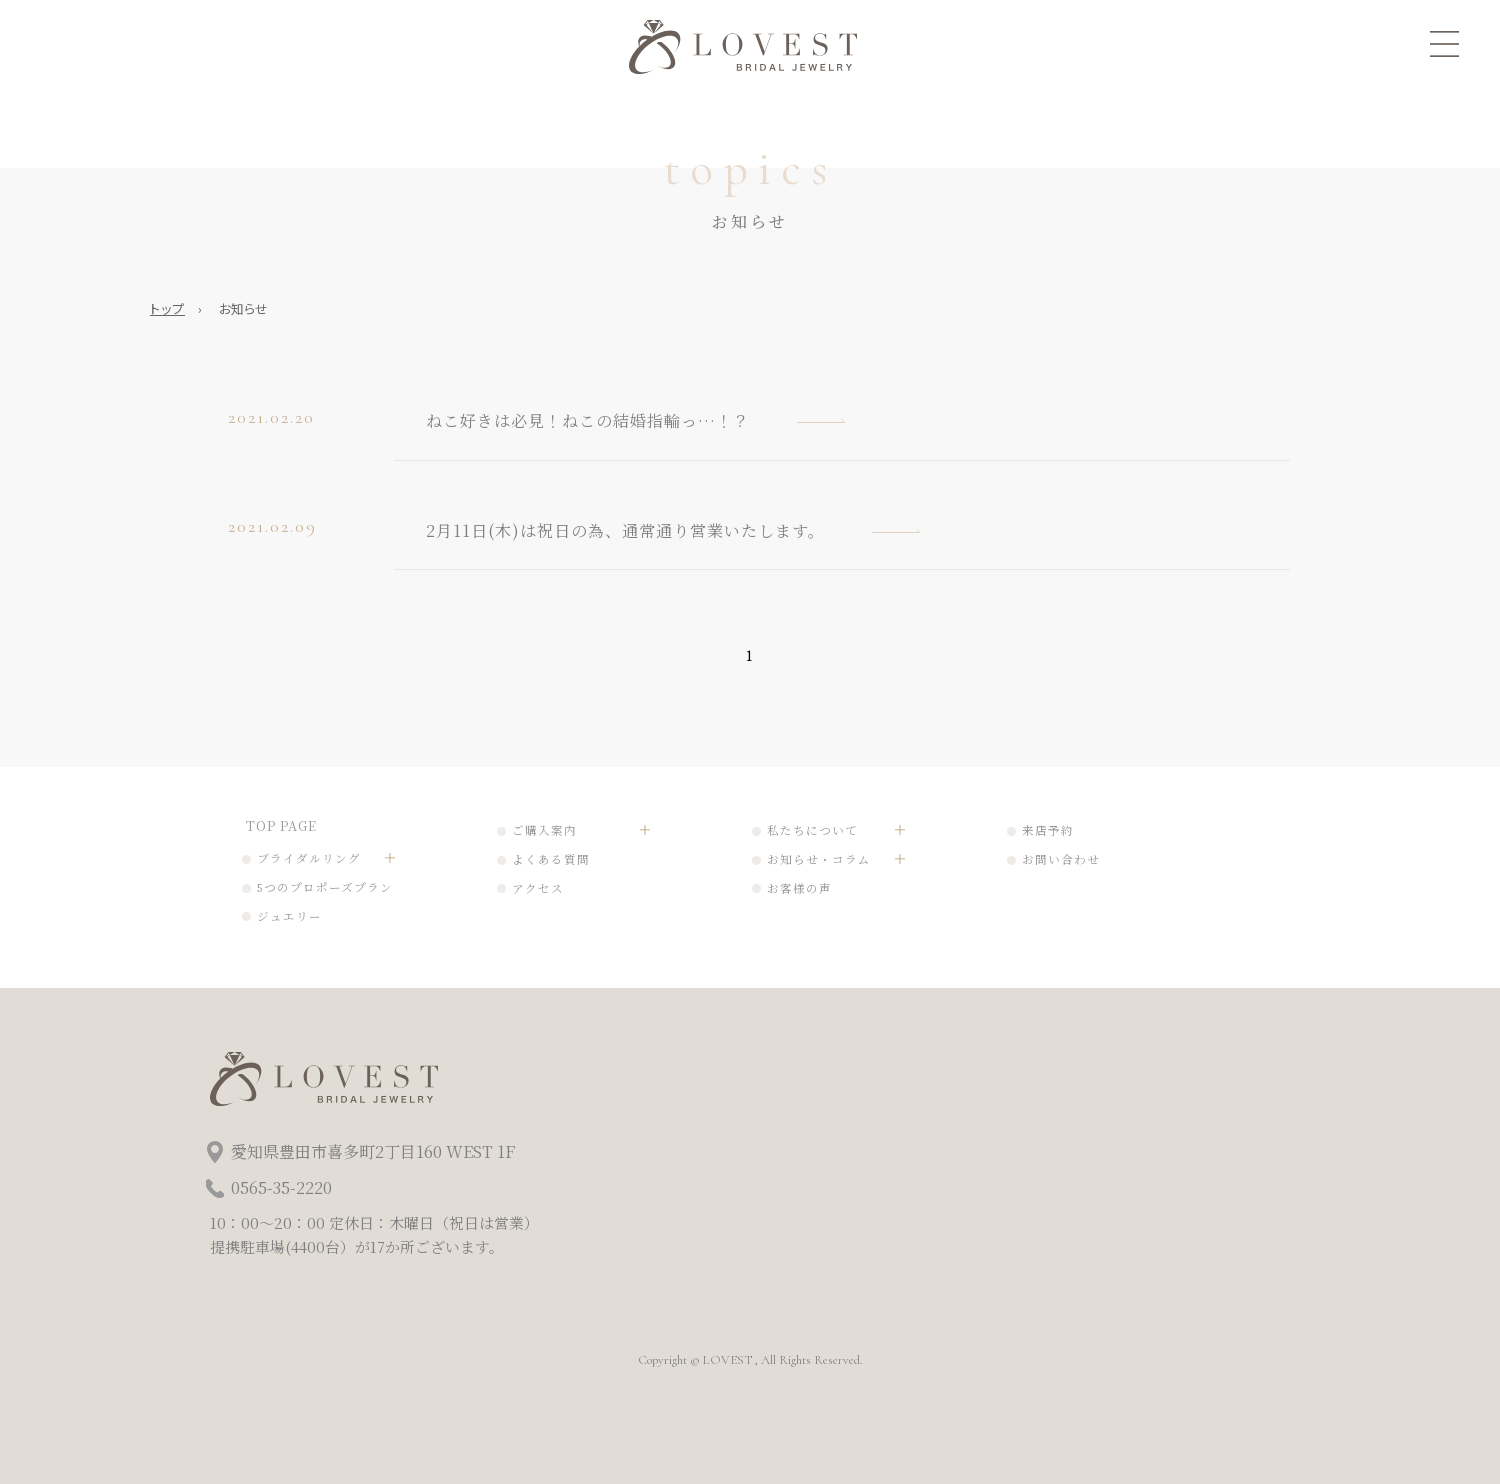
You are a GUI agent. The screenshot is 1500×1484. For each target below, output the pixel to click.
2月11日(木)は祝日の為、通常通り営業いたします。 (625, 530)
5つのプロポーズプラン (325, 887)
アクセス (538, 888)
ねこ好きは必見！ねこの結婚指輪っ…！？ (588, 420)
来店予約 (1048, 830)
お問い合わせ (1061, 859)
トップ (167, 308)
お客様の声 (799, 888)
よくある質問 (551, 859)
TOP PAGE (281, 825)
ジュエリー (289, 916)
